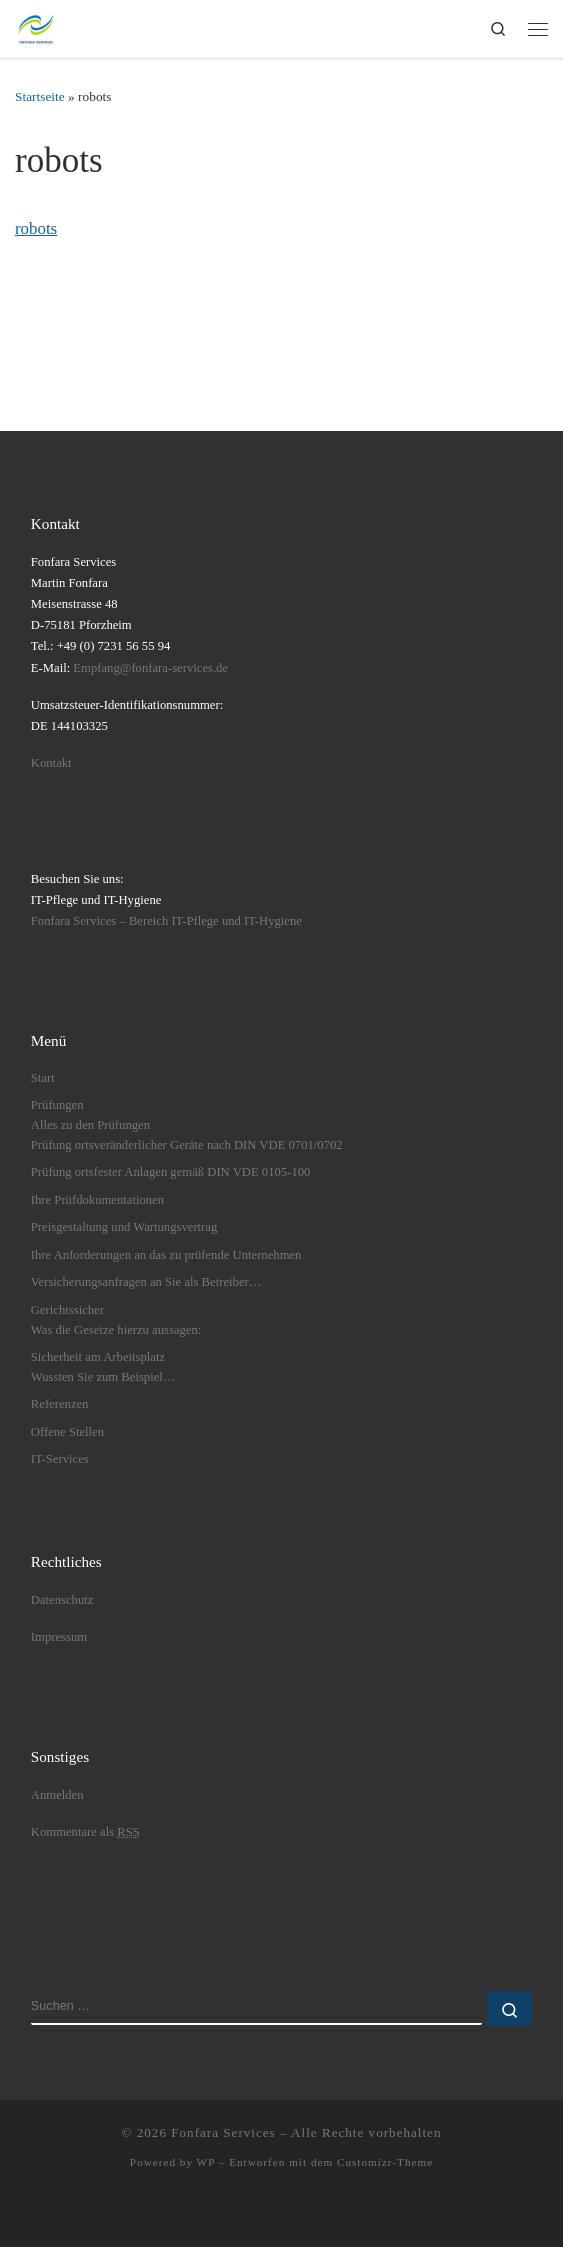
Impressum (59, 1637)
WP (206, 2162)
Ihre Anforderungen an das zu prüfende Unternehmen (166, 1255)
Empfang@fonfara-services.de (150, 668)
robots (36, 228)
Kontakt (51, 763)
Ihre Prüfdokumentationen (97, 1200)
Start (43, 1078)
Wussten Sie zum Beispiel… (103, 1377)
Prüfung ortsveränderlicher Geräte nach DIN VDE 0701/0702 (187, 1145)
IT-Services (60, 1459)
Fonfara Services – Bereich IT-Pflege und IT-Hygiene (166, 921)
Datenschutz (62, 1600)
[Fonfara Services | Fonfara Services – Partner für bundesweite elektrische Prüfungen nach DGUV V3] (36, 26)
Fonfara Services (223, 2132)
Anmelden (57, 1795)
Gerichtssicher (67, 1310)
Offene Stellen (67, 1432)
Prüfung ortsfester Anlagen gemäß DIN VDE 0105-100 (171, 1172)
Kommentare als (85, 1832)
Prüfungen (57, 1105)
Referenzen (60, 1404)
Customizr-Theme (385, 2162)
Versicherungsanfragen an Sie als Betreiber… (146, 1282)
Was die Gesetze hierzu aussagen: (116, 1330)
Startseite (40, 96)
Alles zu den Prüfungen (90, 1125)
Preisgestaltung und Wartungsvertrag (124, 1227)
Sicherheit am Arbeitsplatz (98, 1357)
